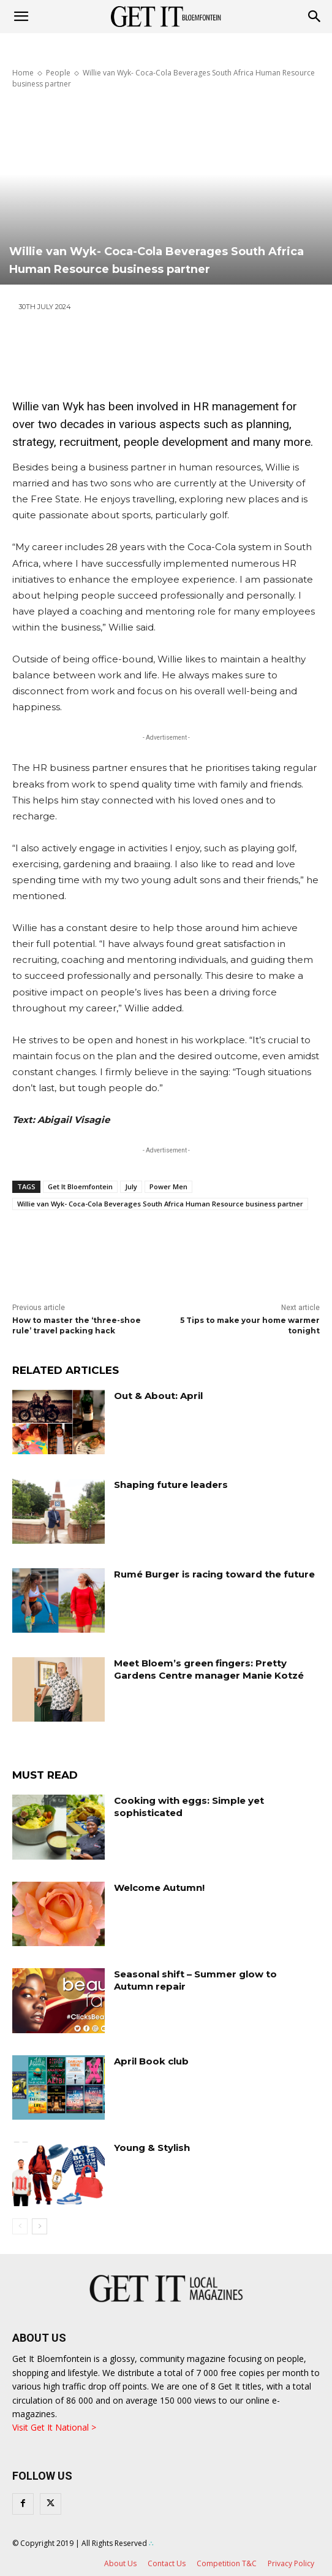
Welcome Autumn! (159, 1887)
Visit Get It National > (54, 2427)
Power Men (168, 1186)
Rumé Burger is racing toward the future (214, 1574)
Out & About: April (158, 1395)
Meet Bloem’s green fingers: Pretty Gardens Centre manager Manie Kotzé (209, 1669)
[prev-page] (20, 2226)
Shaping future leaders (171, 1484)
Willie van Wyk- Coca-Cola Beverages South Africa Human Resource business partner (160, 1203)
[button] (315, 16)
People (58, 72)
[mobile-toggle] (20, 16)
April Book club (151, 2061)
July (131, 1186)
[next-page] (39, 2226)
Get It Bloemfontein (80, 1186)
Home (23, 72)
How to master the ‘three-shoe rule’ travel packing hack (76, 1325)
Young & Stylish (152, 2147)
